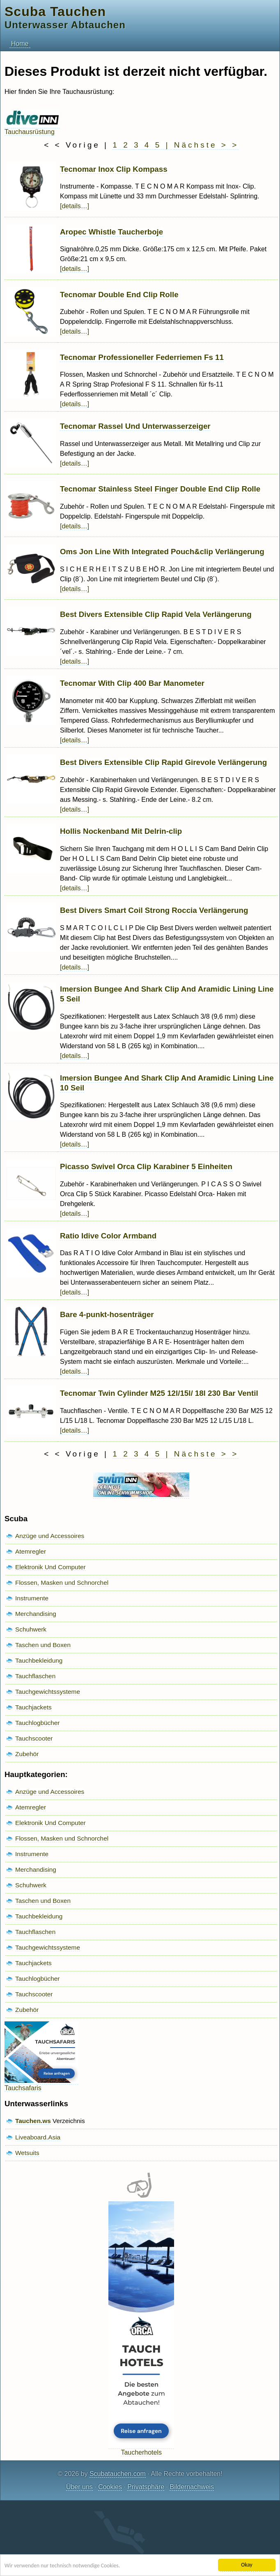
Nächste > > (206, 145)
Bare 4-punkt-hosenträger (107, 1314)
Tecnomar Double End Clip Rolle (119, 294)
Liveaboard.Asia (37, 2137)
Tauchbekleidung (38, 1660)
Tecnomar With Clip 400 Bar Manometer (132, 683)
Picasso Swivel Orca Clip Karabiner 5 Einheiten (146, 1166)
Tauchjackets (33, 1707)
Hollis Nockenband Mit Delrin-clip (121, 831)
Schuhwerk (30, 1629)
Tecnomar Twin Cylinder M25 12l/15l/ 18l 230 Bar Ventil (159, 1393)
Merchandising (35, 1613)
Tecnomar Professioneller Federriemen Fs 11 (142, 357)
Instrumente (31, 1598)
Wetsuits (27, 2152)
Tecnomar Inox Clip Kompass (114, 169)
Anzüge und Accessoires (49, 1535)
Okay (246, 2564)
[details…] (74, 206)
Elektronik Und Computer (50, 1566)
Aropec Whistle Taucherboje (111, 232)
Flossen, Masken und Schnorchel (61, 1582)
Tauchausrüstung (32, 128)
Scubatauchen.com (118, 2473)
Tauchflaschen (35, 1676)
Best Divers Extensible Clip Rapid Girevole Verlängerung (163, 762)
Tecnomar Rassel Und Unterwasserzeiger (135, 426)
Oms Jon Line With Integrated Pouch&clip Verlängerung (162, 551)
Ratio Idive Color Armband (108, 1235)
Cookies (110, 2486)
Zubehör (27, 1753)
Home (20, 43)
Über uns (79, 2486)
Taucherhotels (141, 2449)
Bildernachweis (192, 2486)
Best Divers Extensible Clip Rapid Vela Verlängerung (156, 614)
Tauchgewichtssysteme (47, 1691)
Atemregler (30, 1551)
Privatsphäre (145, 2486)
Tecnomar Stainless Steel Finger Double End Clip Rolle (160, 489)
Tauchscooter (34, 1738)
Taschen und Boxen (43, 1644)
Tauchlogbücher (37, 1722)
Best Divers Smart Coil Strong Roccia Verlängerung (154, 910)
